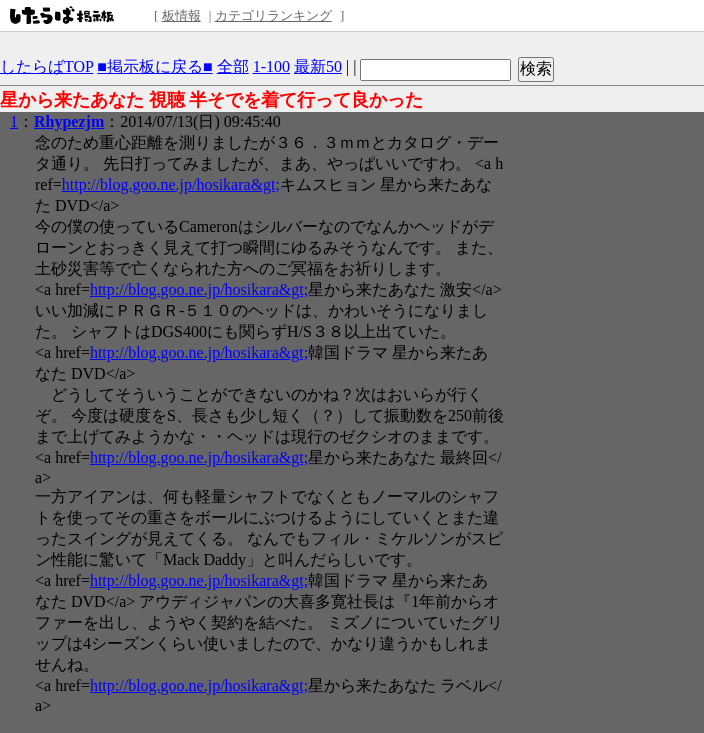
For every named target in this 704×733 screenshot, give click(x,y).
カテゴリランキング (273, 15)
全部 (233, 66)
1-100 (271, 66)
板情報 (181, 15)
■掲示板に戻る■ (154, 66)
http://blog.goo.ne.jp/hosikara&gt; (171, 184)
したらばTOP (46, 66)
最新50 (318, 66)
